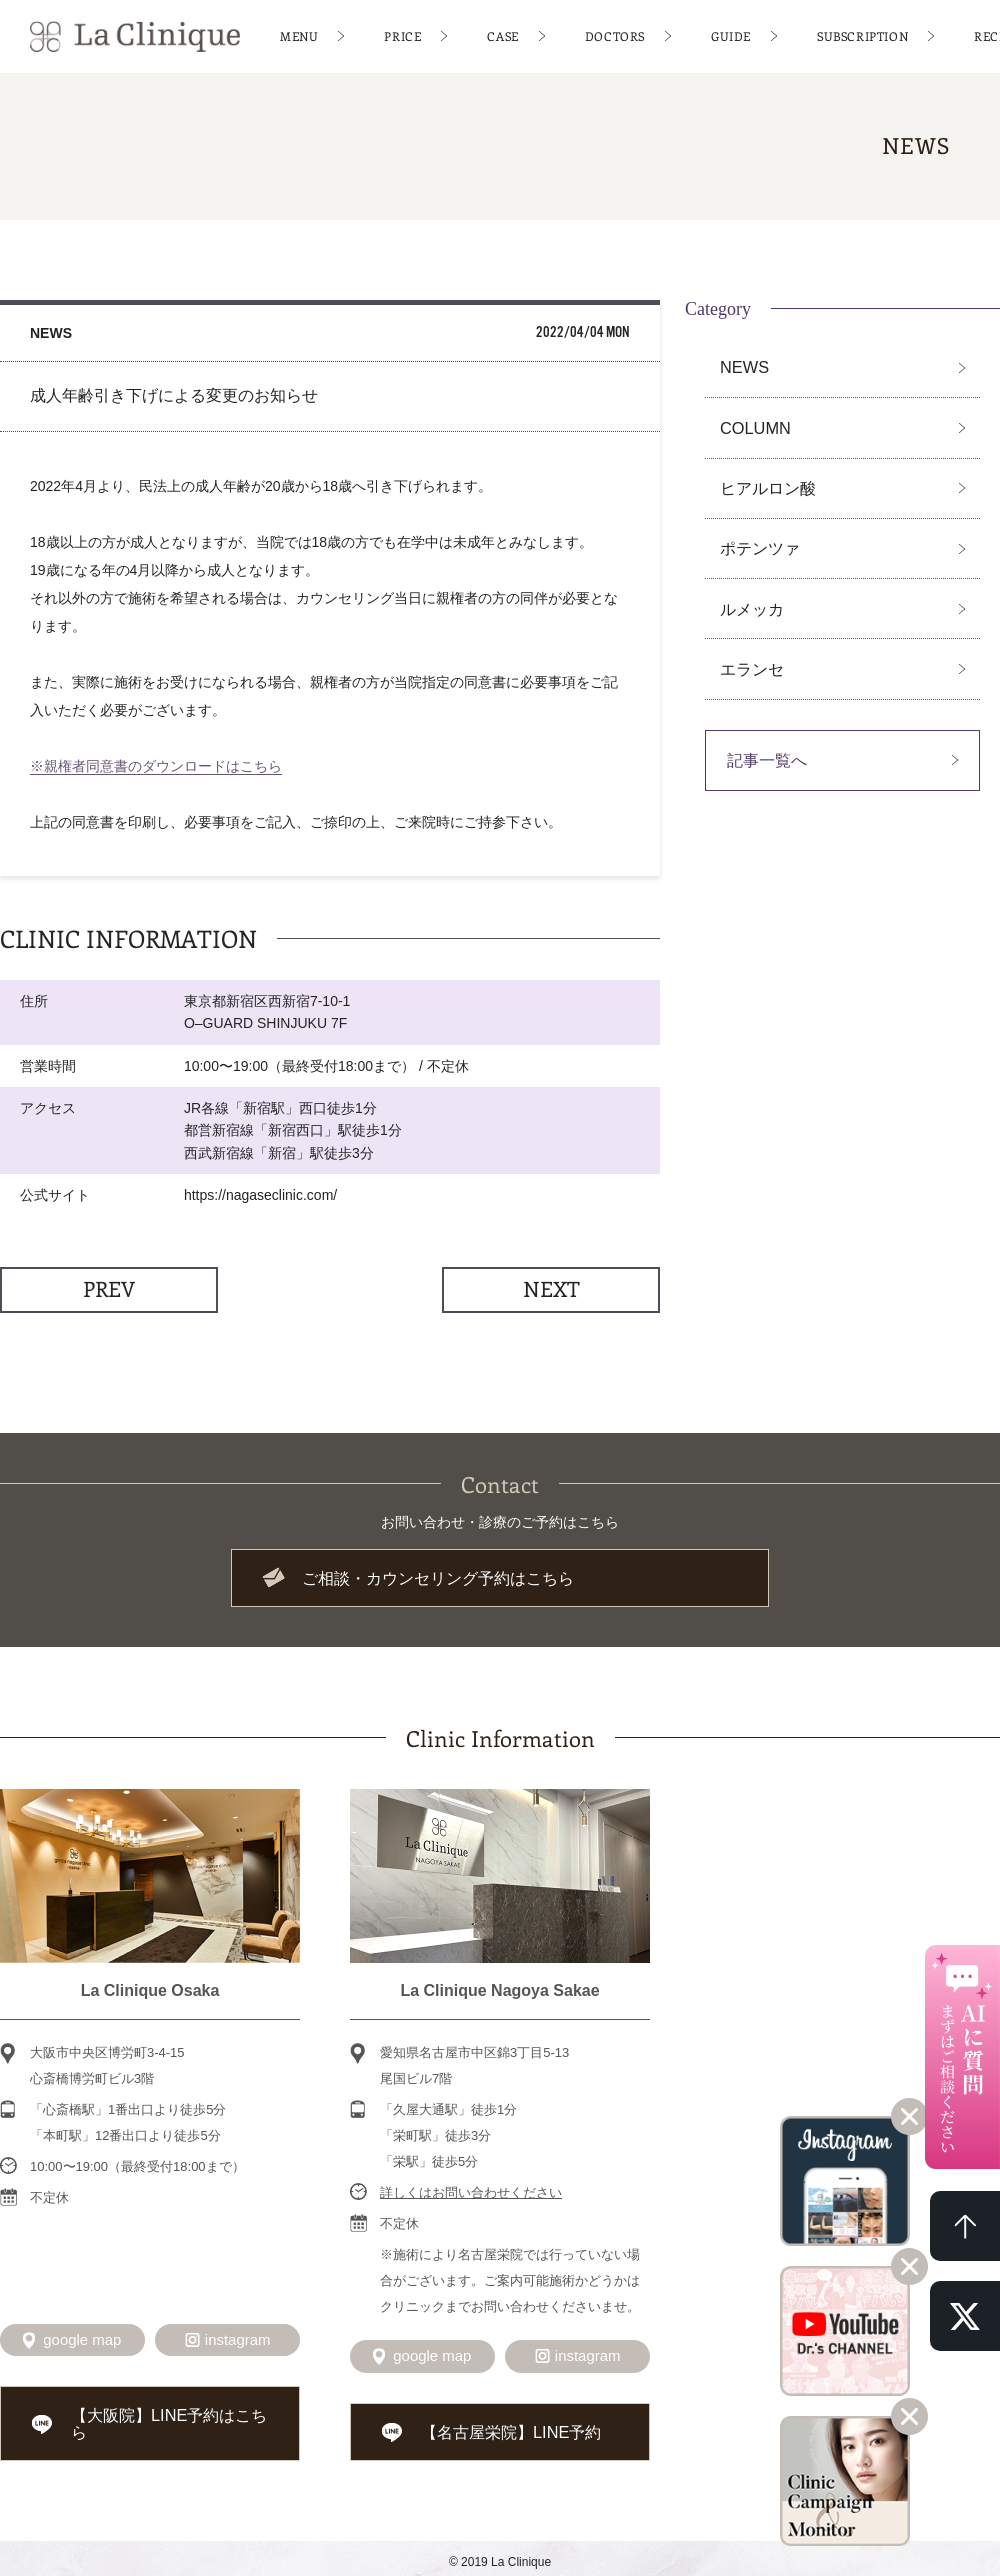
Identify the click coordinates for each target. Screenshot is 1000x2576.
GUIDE (731, 35)
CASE (502, 35)
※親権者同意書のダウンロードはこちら (156, 766)
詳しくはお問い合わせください (471, 2190)
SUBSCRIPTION (862, 35)
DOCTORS (615, 35)
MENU (299, 35)
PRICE (402, 35)
